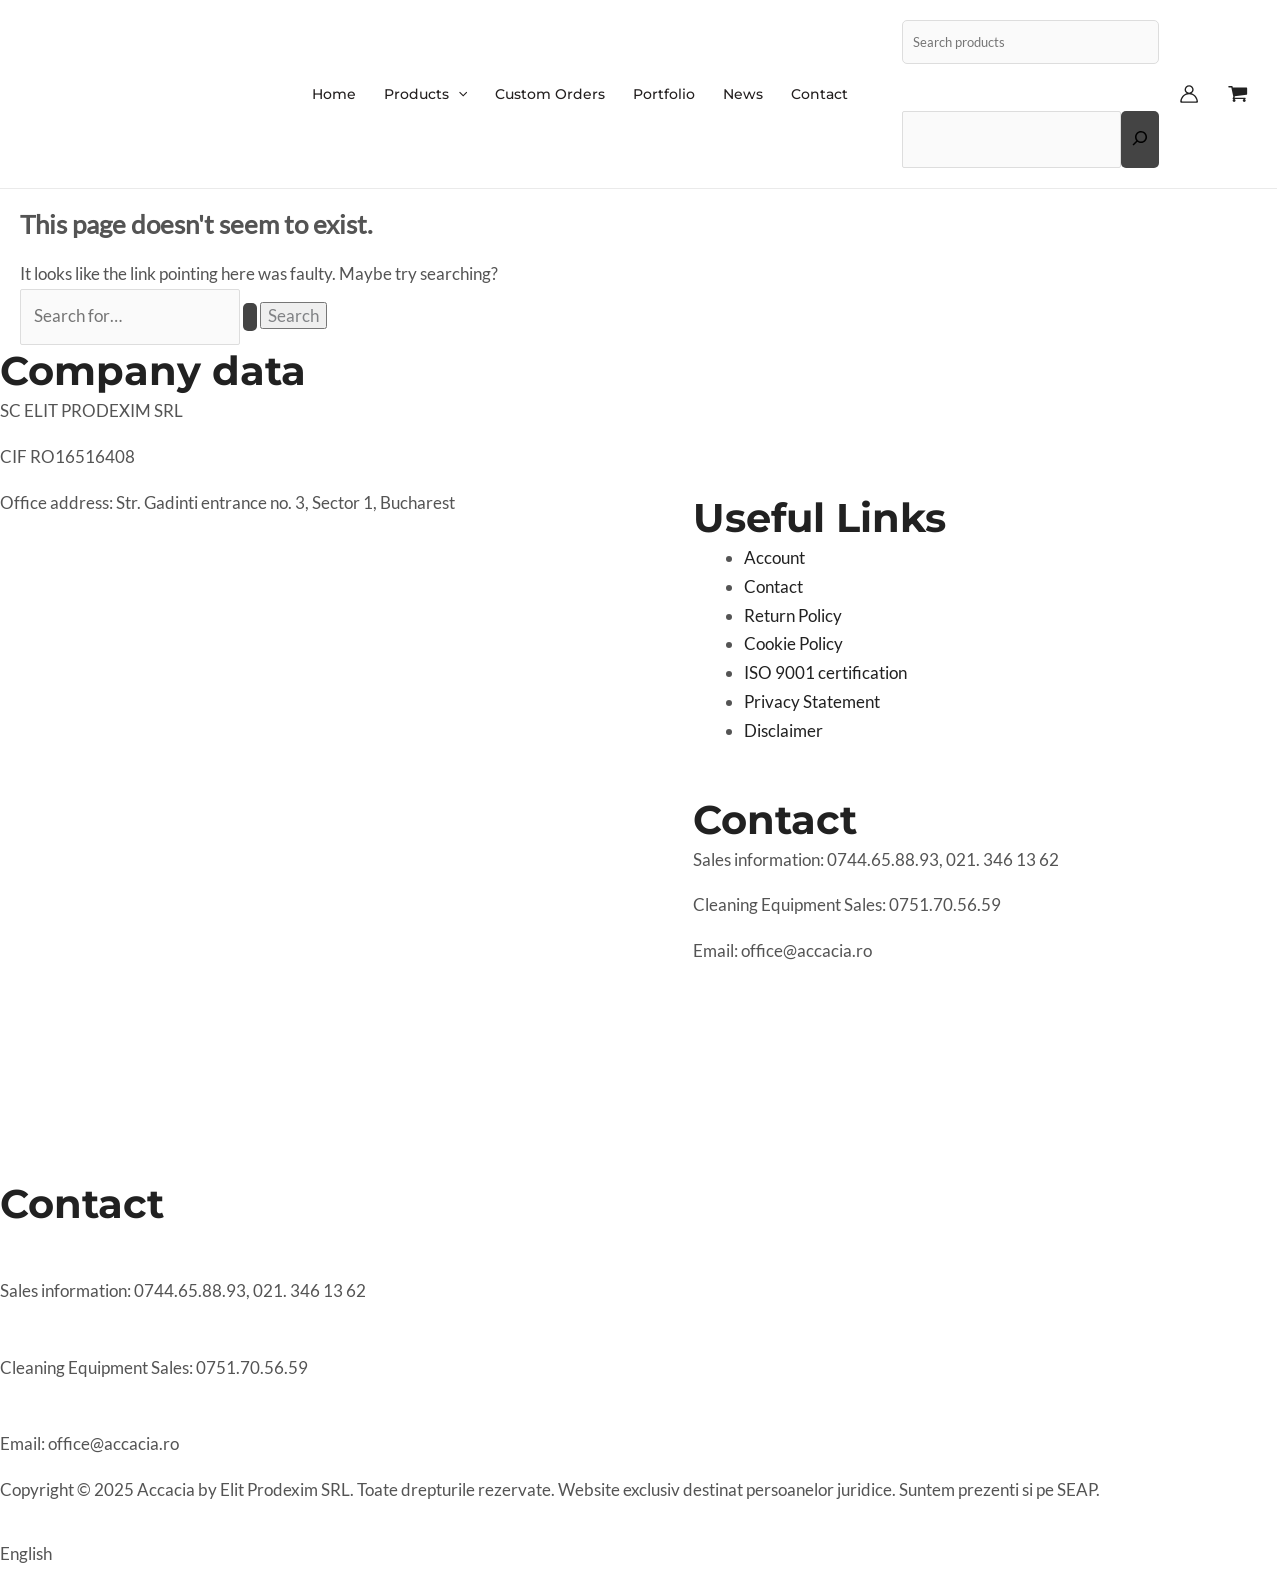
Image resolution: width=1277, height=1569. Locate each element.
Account (774, 557)
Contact (773, 586)
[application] (458, 94)
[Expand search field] (1140, 139)
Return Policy (793, 615)
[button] (638, 1545)
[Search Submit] (250, 317)
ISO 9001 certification (825, 672)
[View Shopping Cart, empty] (1238, 94)
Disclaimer (783, 730)
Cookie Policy (793, 643)
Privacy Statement (812, 701)
